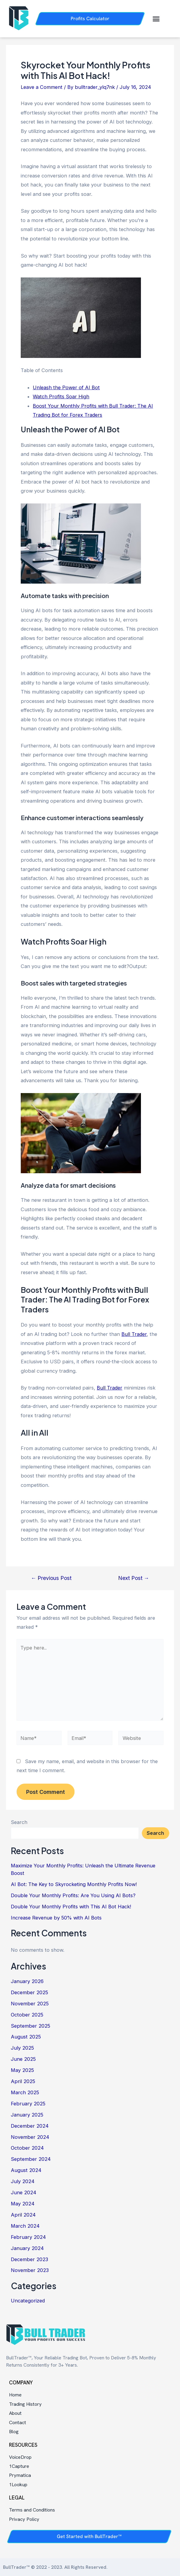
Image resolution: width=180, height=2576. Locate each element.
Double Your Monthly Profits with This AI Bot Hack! (71, 1907)
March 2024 (25, 2226)
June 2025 (23, 2059)
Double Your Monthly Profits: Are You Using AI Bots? (73, 1895)
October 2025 (27, 2015)
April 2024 (23, 2215)
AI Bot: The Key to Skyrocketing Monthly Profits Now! (74, 1884)
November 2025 (30, 2004)
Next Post (133, 1578)
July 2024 (23, 2181)
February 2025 (28, 2104)
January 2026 (27, 1981)
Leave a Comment (42, 87)
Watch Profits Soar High (61, 396)
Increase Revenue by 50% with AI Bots (56, 1918)
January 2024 (27, 2248)
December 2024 (30, 2126)
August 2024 (26, 2170)
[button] (156, 18)
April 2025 (23, 2081)
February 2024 (28, 2237)
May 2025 (22, 2070)
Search (19, 1822)
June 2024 (23, 2192)
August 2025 (26, 2037)
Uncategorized (28, 2301)
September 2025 (30, 2026)
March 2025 (25, 2092)
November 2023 (30, 2270)
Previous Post (51, 1578)
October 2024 (27, 2148)
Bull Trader (134, 1334)
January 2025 (27, 2115)
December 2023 (29, 2259)
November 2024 (30, 2137)
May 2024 (23, 2204)
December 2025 (29, 1992)
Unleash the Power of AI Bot (66, 387)
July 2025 (22, 2048)
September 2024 (31, 2159)
